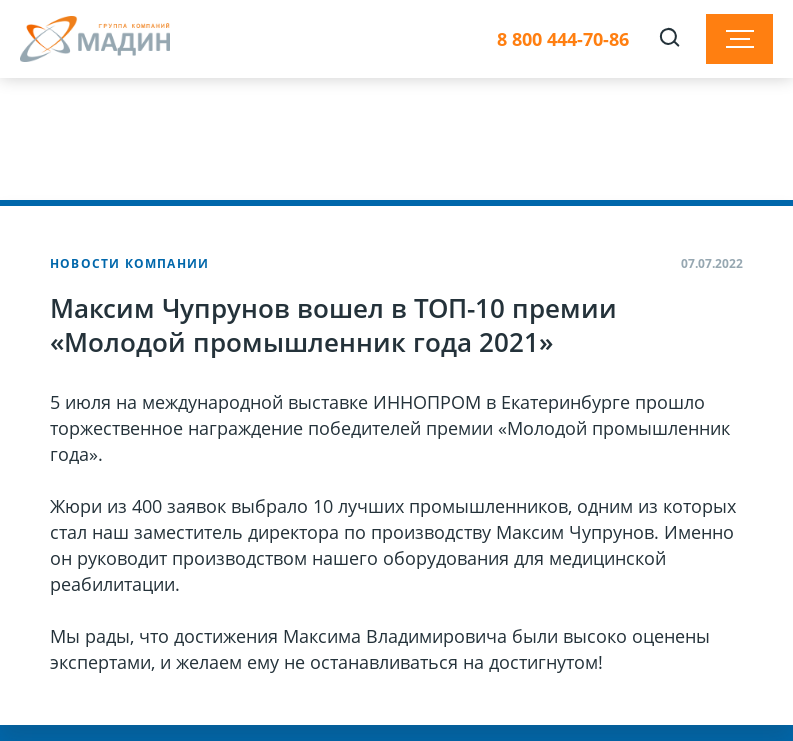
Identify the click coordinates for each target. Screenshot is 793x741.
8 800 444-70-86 (563, 39)
